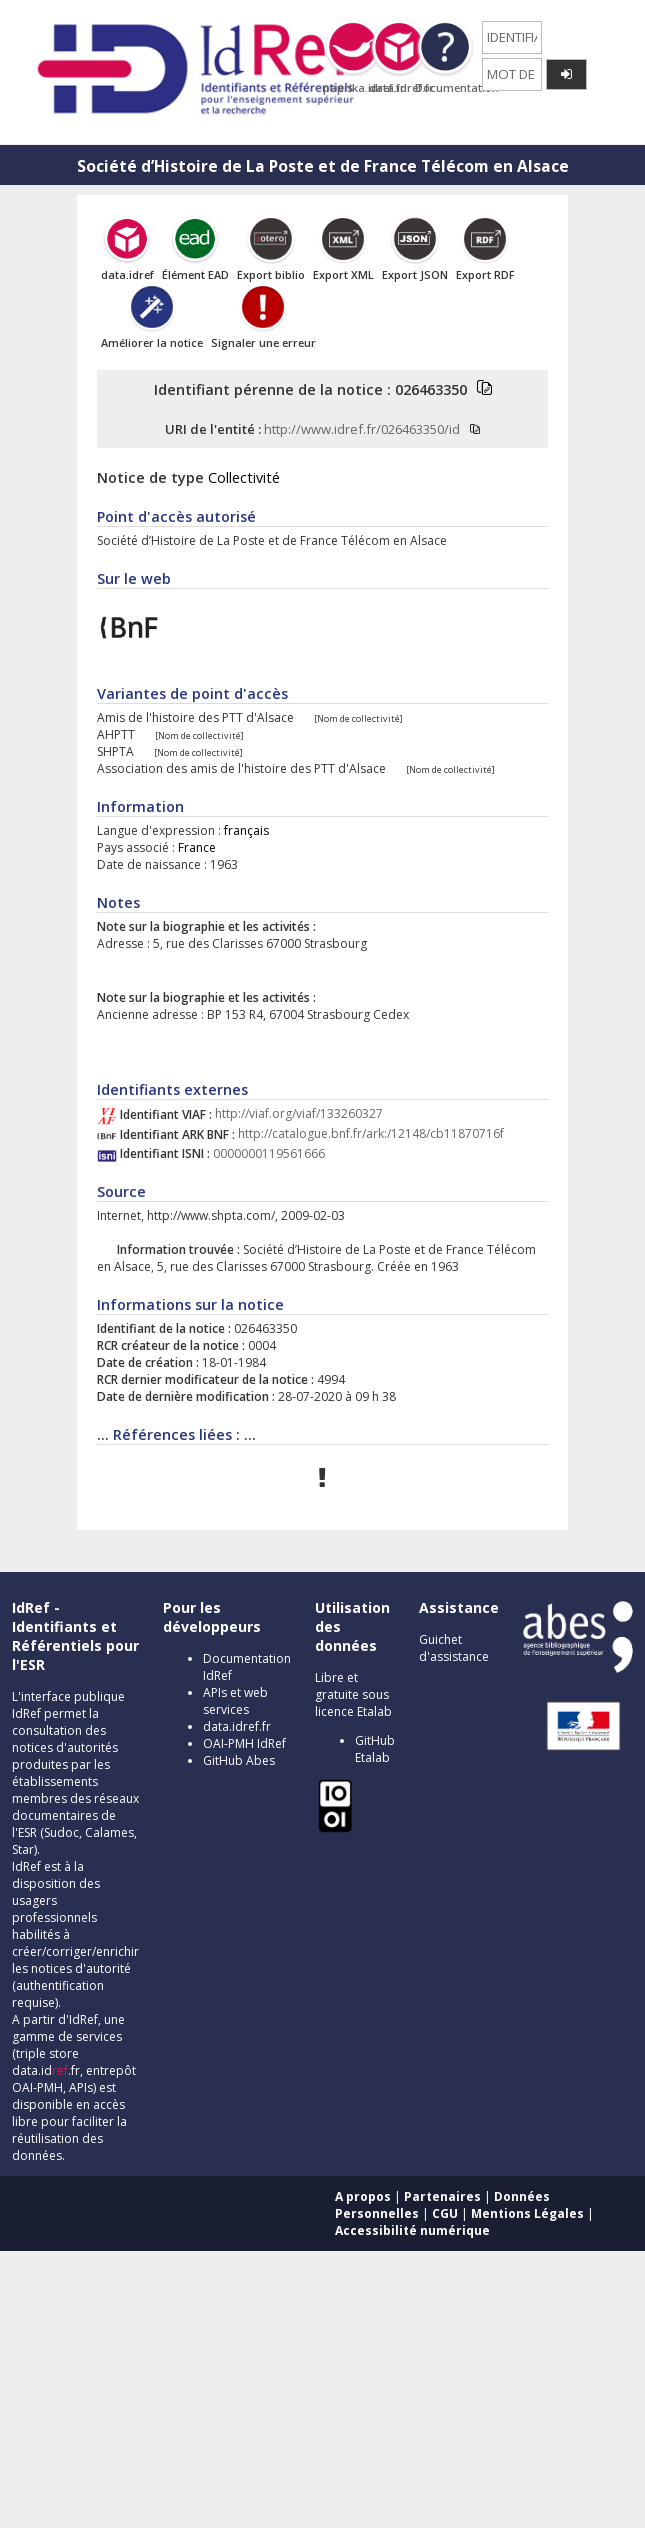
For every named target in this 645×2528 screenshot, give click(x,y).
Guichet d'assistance (454, 1648)
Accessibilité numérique (412, 2230)
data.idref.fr (237, 1726)
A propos (363, 2196)
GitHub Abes (239, 1760)
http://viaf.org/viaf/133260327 (299, 1114)
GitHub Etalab (375, 1749)
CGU (445, 2213)
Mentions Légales (527, 2213)
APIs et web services (235, 1701)
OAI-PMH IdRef (244, 1743)
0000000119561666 (269, 1153)
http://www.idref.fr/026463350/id (362, 429)
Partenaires (442, 2196)
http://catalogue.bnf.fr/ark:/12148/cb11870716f (371, 1134)
